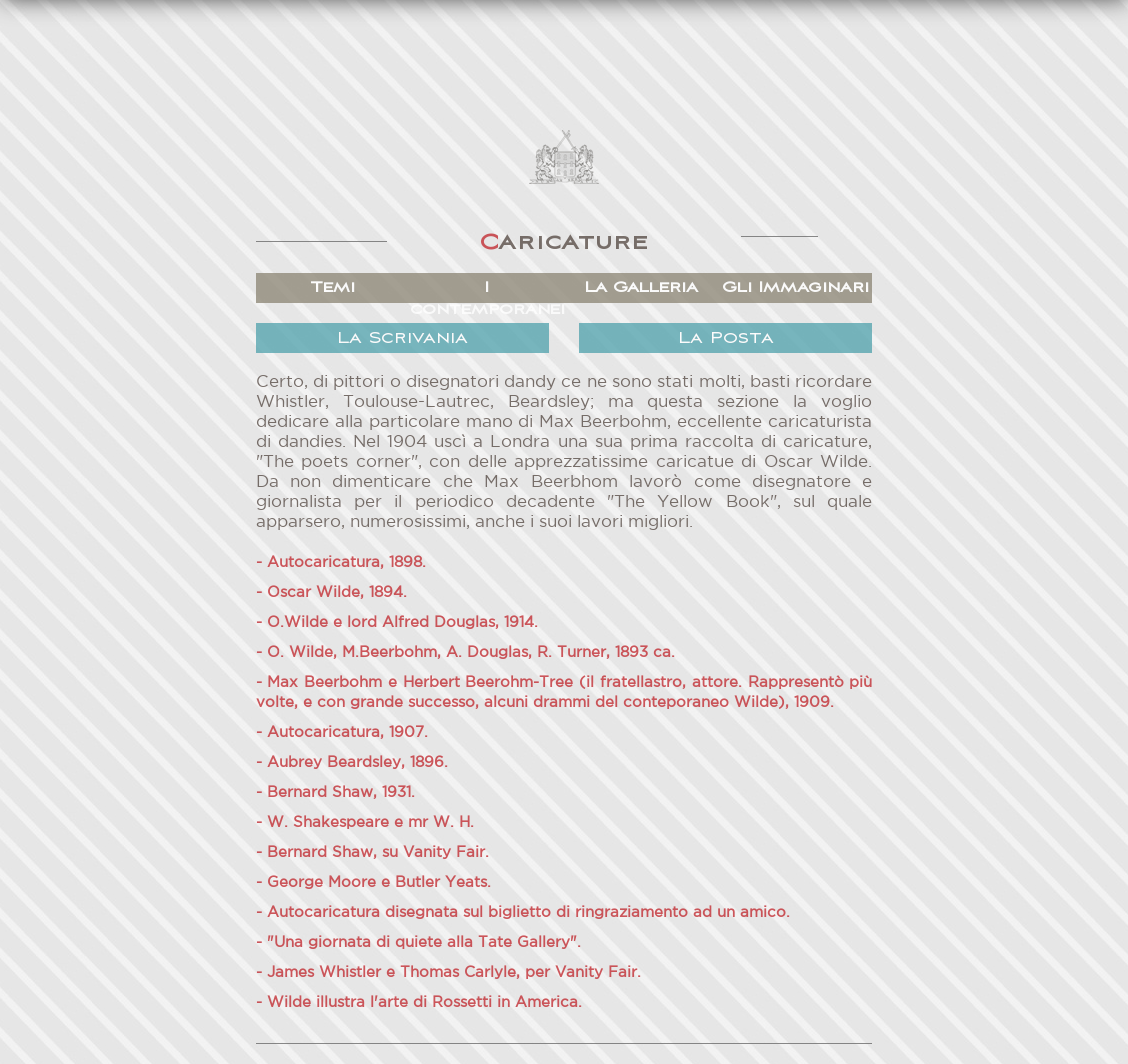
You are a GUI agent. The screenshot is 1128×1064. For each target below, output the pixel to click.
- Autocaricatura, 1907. (342, 732)
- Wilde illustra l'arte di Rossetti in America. (419, 1002)
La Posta (726, 338)
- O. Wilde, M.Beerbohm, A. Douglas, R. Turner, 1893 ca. (465, 652)
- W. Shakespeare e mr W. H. (365, 822)
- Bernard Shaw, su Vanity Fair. (372, 852)
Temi (332, 287)
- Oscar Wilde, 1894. (331, 592)
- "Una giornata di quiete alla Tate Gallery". (418, 942)
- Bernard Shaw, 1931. (335, 792)
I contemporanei (487, 298)
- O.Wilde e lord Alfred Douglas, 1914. (397, 622)
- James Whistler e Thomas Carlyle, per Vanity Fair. (448, 972)
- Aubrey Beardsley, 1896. (352, 762)
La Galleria (641, 287)
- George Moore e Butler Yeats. (373, 882)
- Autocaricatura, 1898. (341, 562)
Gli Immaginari (795, 287)
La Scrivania (402, 338)
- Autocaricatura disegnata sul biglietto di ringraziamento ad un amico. (523, 912)
